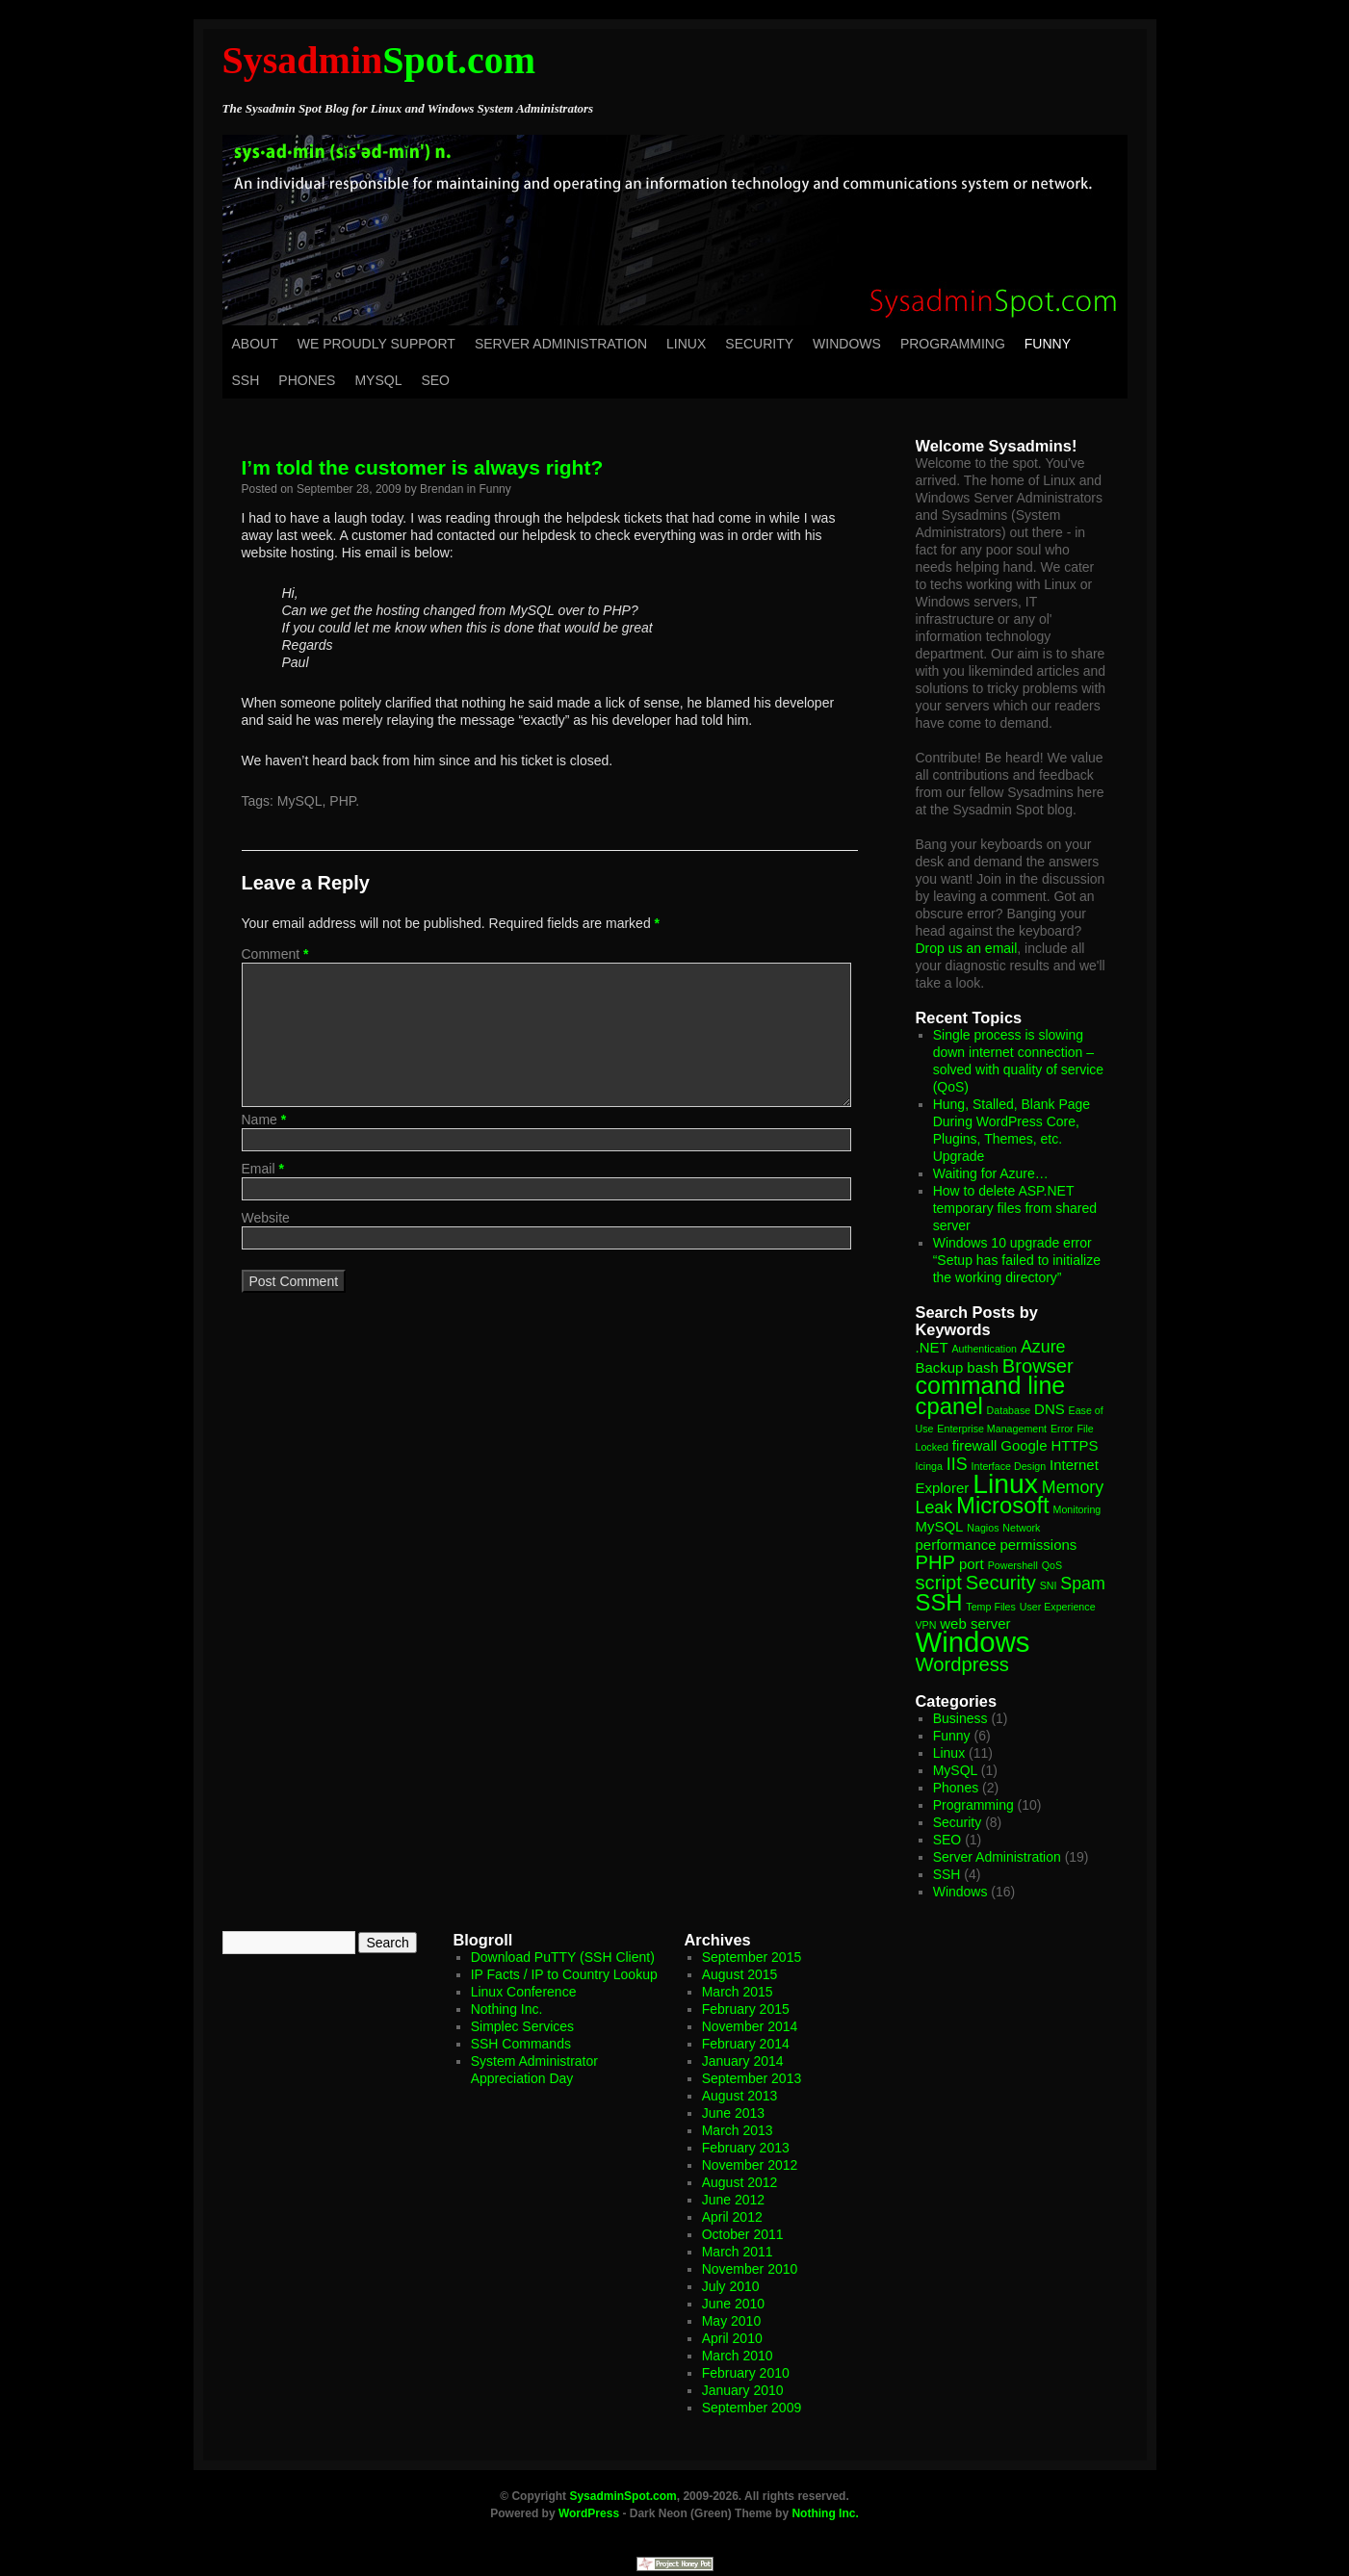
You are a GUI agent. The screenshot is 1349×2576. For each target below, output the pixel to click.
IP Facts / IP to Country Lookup (564, 1974)
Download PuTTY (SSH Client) (563, 1957)
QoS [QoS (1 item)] (1052, 1565)
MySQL (378, 380)
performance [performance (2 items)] (956, 1544)
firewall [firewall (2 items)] (975, 1445)
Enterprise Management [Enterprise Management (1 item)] (992, 1428)
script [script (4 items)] (939, 1582)
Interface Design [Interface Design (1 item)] (1009, 1466)
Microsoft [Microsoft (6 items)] (1003, 1505)
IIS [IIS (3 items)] (957, 1464)
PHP (342, 801)
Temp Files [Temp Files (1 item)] (991, 1606)
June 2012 (733, 2199)
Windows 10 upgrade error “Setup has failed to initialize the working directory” (1017, 1260)
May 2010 (731, 2321)
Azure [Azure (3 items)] (1043, 1346)
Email (263, 1168)
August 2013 (740, 2095)
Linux (686, 343)
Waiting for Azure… (991, 1173)
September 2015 (752, 1957)
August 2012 (740, 2182)
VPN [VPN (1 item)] (926, 1625)
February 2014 (746, 2043)
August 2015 (740, 1974)
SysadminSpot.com (622, 2496)
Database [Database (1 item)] (1009, 1410)
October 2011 (743, 2234)
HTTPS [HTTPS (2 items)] (1074, 1445)
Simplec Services (522, 2026)
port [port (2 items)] (971, 1564)
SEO (435, 380)
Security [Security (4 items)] (1001, 1582)
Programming (952, 343)
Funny (1048, 343)
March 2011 (737, 2251)
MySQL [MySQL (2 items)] (940, 1526)
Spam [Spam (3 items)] (1082, 1583)
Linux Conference (524, 1991)
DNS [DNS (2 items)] (1049, 1409)
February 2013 (746, 2147)
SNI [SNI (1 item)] (1048, 1585)
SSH (246, 380)
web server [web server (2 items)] (975, 1623)
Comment (275, 954)
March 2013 (737, 2130)
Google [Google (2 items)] (1023, 1445)
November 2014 (750, 2026)
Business (960, 1718)
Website (266, 1217)
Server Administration (561, 343)
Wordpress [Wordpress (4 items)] (962, 1664)
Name (264, 1119)
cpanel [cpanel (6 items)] (949, 1406)
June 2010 (733, 2303)
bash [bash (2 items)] (982, 1367)
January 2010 (743, 2390)
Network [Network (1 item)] (1021, 1527)
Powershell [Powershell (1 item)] (1013, 1565)
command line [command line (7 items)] (991, 1385)
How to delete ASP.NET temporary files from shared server (1015, 1208)
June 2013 (733, 2113)
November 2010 (750, 2269)
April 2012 (732, 2217)
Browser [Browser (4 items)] (1038, 1366)
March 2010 (737, 2355)
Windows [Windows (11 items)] (973, 1642)
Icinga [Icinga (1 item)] (929, 1466)
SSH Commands (521, 2043)
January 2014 (743, 2061)
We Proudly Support (376, 343)
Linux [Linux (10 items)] (1005, 1483)
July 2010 (731, 2286)
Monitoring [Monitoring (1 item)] (1077, 1509)
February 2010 (746, 2373)
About (255, 343)
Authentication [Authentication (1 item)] (985, 1348)
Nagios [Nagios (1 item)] (983, 1527)
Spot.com (379, 60)
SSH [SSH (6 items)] (939, 1602)
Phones (306, 380)
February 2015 (746, 2009)
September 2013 (752, 2078)
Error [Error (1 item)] (1062, 1428)
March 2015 (737, 1991)
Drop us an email (967, 948)
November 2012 (750, 2165)
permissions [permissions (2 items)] (1038, 1544)
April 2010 (732, 2338)
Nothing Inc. (507, 2009)
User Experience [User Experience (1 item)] (1058, 1606)
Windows (847, 343)
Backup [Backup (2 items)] (940, 1367)
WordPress (588, 2513)
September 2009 (752, 2407)
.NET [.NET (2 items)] (932, 1347)
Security (759, 343)
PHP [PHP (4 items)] (936, 1562)
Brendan (441, 489)
